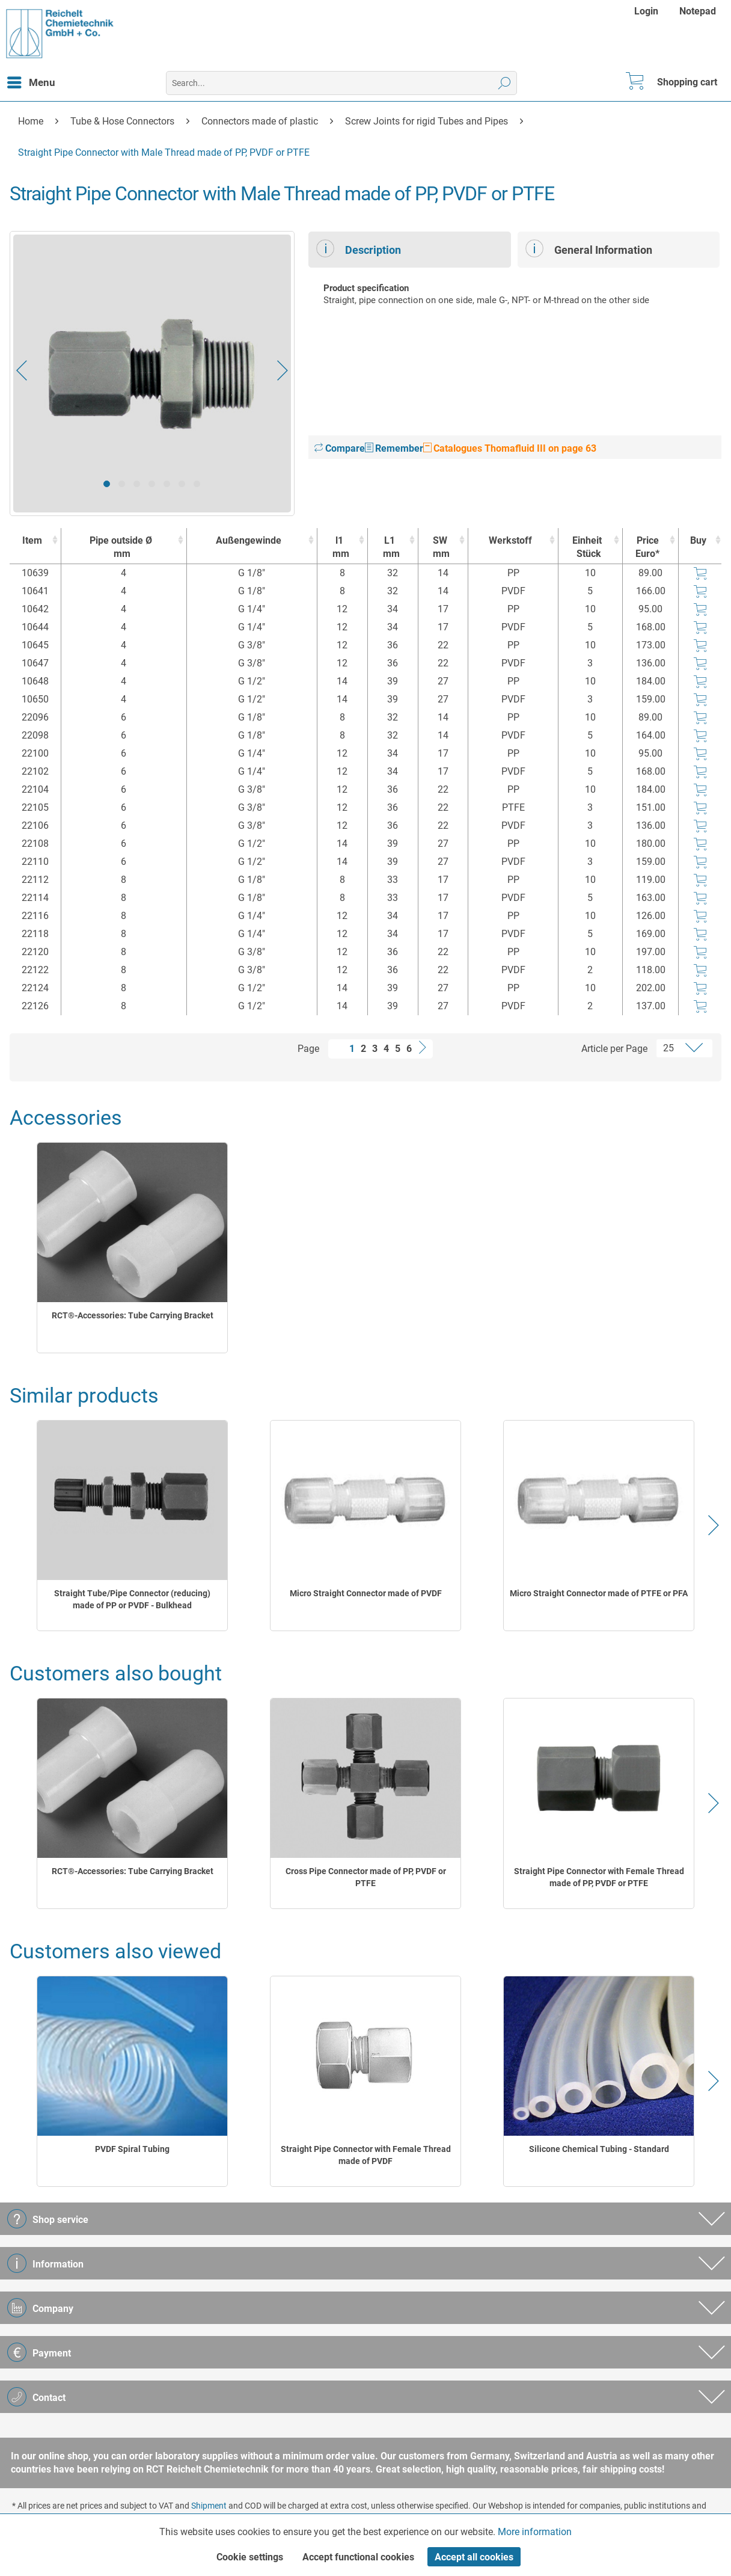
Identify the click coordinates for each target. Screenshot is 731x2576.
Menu (31, 80)
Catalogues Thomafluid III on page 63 (509, 448)
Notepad (697, 11)
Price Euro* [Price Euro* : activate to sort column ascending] (647, 547)
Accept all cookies (474, 2557)
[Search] (504, 83)
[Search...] (341, 83)
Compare (339, 448)
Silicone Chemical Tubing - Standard (599, 2149)
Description (358, 248)
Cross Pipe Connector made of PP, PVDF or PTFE (366, 1877)
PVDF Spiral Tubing (132, 2149)
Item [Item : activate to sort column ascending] (32, 540)
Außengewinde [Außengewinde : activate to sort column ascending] (248, 540)
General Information (588, 248)
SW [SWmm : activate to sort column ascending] (440, 548)
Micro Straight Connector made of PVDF (366, 1593)
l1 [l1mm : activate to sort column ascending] (339, 548)
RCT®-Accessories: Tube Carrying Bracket (132, 1315)
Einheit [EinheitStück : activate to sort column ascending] (587, 548)
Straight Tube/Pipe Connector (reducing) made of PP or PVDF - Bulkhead (132, 1599)
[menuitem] (647, 11)
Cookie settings (249, 2557)
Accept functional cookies (358, 2557)
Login (646, 11)
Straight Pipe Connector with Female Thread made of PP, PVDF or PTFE (599, 1877)
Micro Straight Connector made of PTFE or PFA (599, 1593)
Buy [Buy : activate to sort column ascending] (698, 540)
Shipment (209, 2505)
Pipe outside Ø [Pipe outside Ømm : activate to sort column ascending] (120, 548)
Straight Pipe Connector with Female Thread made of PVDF (366, 2155)
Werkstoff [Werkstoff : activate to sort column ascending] (510, 540)
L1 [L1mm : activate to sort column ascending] (390, 548)
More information (535, 2532)
